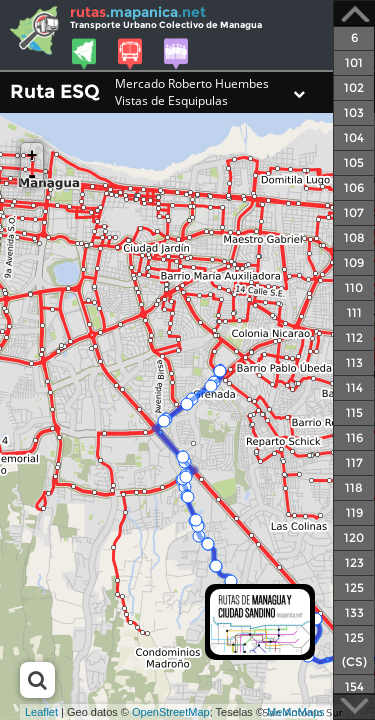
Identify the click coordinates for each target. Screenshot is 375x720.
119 (354, 512)
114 (354, 387)
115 (354, 412)
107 (354, 212)
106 (354, 187)
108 (354, 237)
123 (354, 562)
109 (354, 262)
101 (354, 62)
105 (354, 162)
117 (354, 462)
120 (354, 537)
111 (354, 312)
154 (354, 686)
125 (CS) (354, 649)
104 (354, 137)
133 (354, 612)
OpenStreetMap (171, 712)
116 (354, 437)
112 (354, 337)
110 (354, 287)
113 (354, 362)
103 (354, 112)
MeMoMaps (295, 712)
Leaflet (41, 712)
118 (354, 487)
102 (354, 87)
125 (354, 587)
